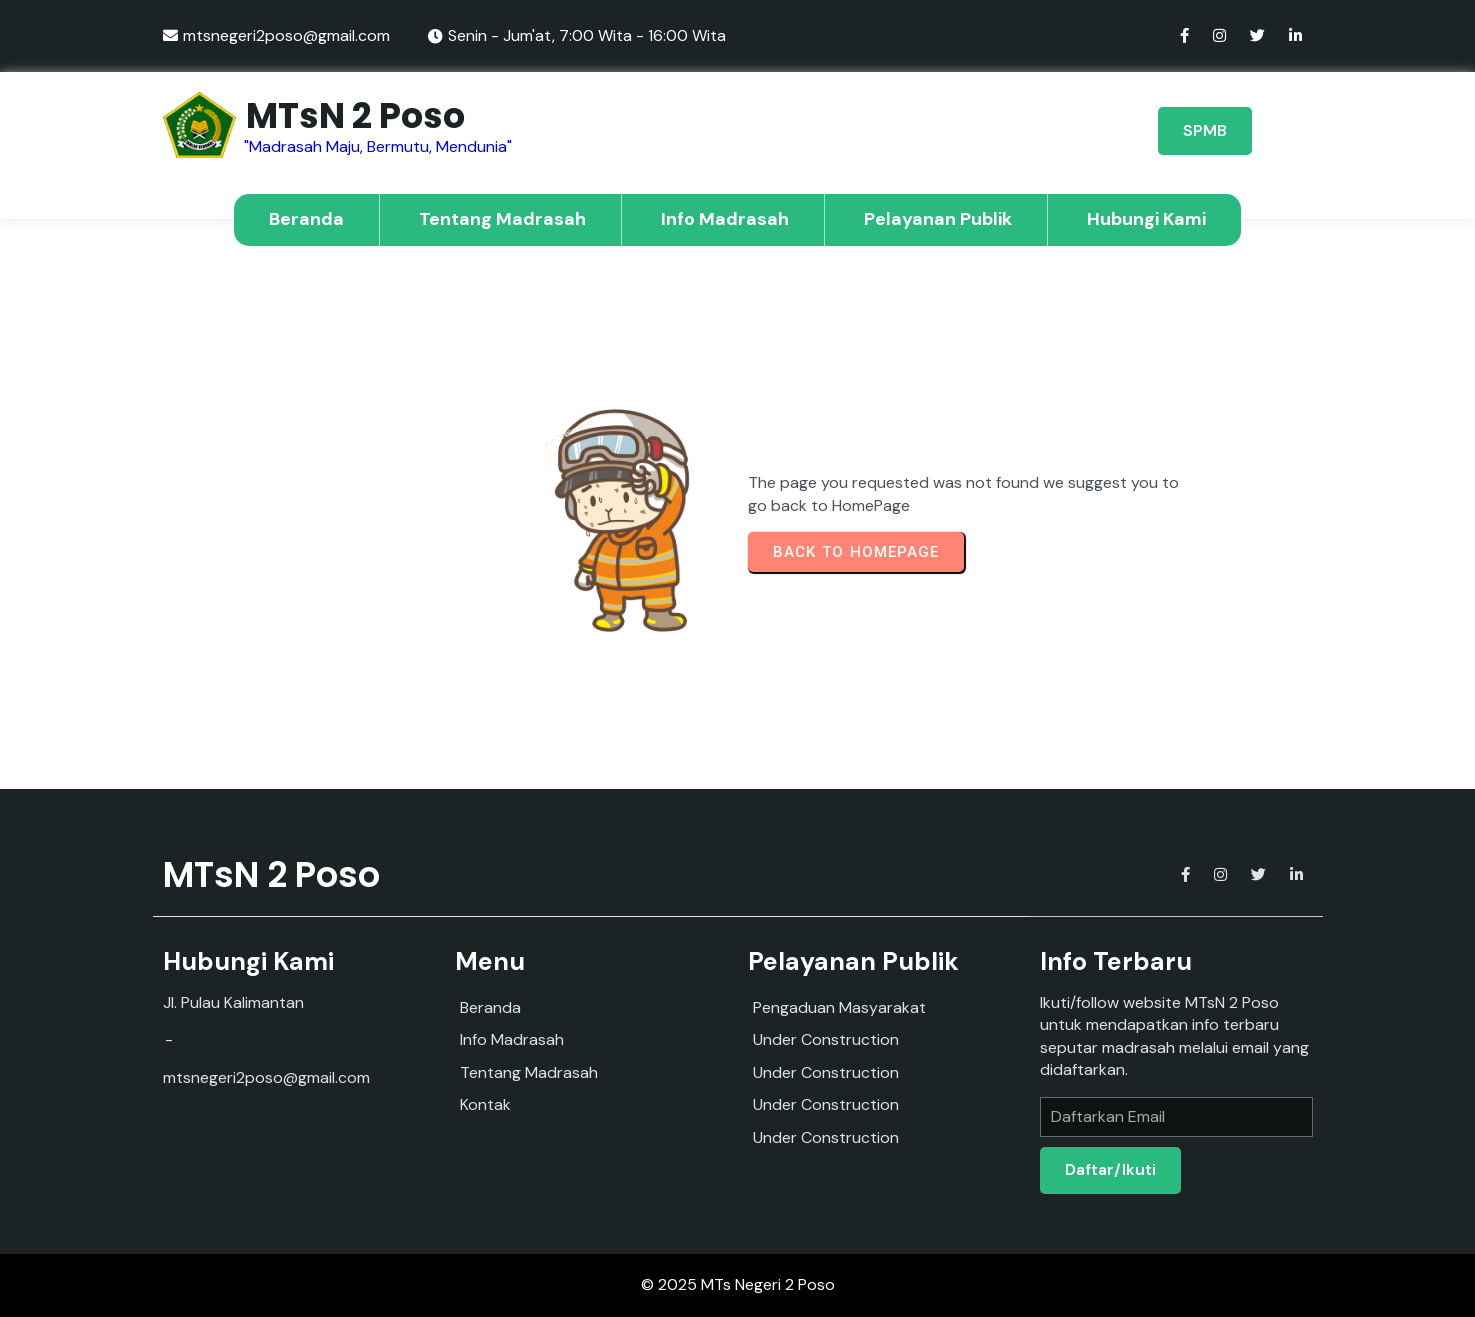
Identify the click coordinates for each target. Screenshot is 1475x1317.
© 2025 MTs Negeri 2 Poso (738, 1284)
